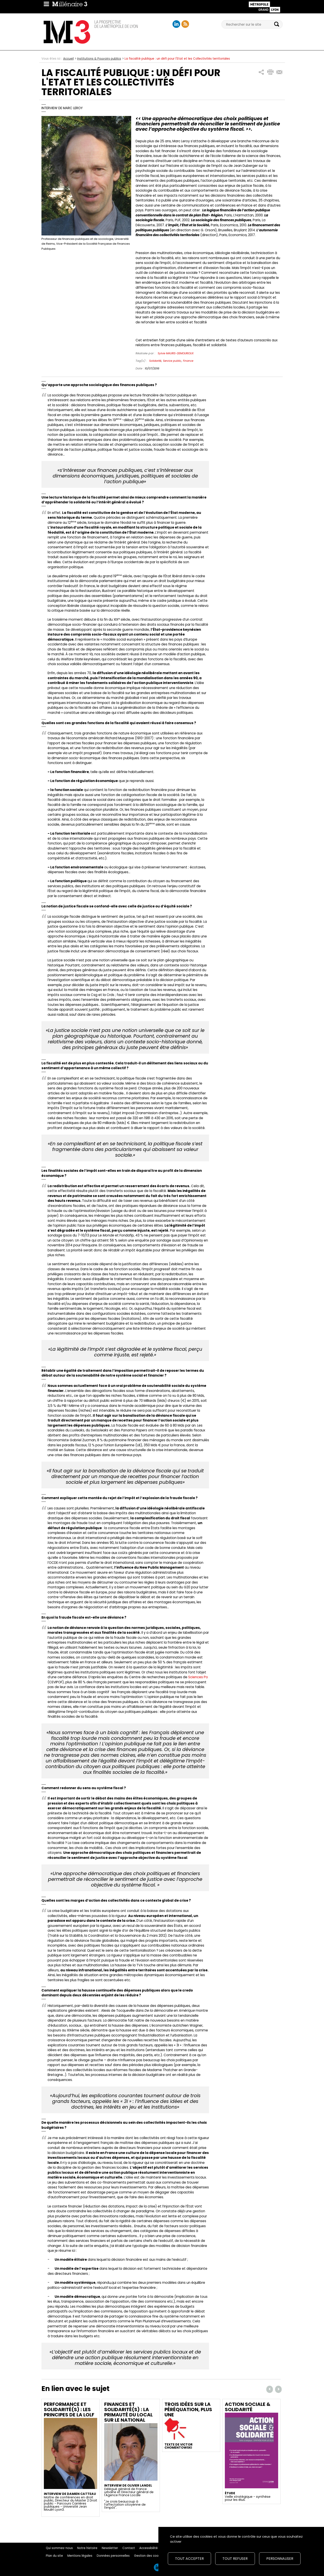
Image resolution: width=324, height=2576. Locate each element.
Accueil (68, 59)
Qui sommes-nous (59, 2548)
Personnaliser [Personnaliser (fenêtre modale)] (279, 2558)
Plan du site (54, 2556)
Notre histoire (87, 2548)
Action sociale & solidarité (247, 2407)
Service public (172, 361)
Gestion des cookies (149, 2556)
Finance (188, 361)
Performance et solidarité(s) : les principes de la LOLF (69, 2409)
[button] (261, 72)
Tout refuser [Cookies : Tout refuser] (235, 2558)
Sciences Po (198, 1677)
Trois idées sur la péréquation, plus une (188, 2409)
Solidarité (155, 361)
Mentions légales (79, 2556)
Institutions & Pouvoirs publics (99, 59)
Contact (128, 2548)
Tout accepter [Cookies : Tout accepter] (189, 2558)
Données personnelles (113, 2556)
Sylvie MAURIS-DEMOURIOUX (175, 353)
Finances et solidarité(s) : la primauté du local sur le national (128, 2412)
